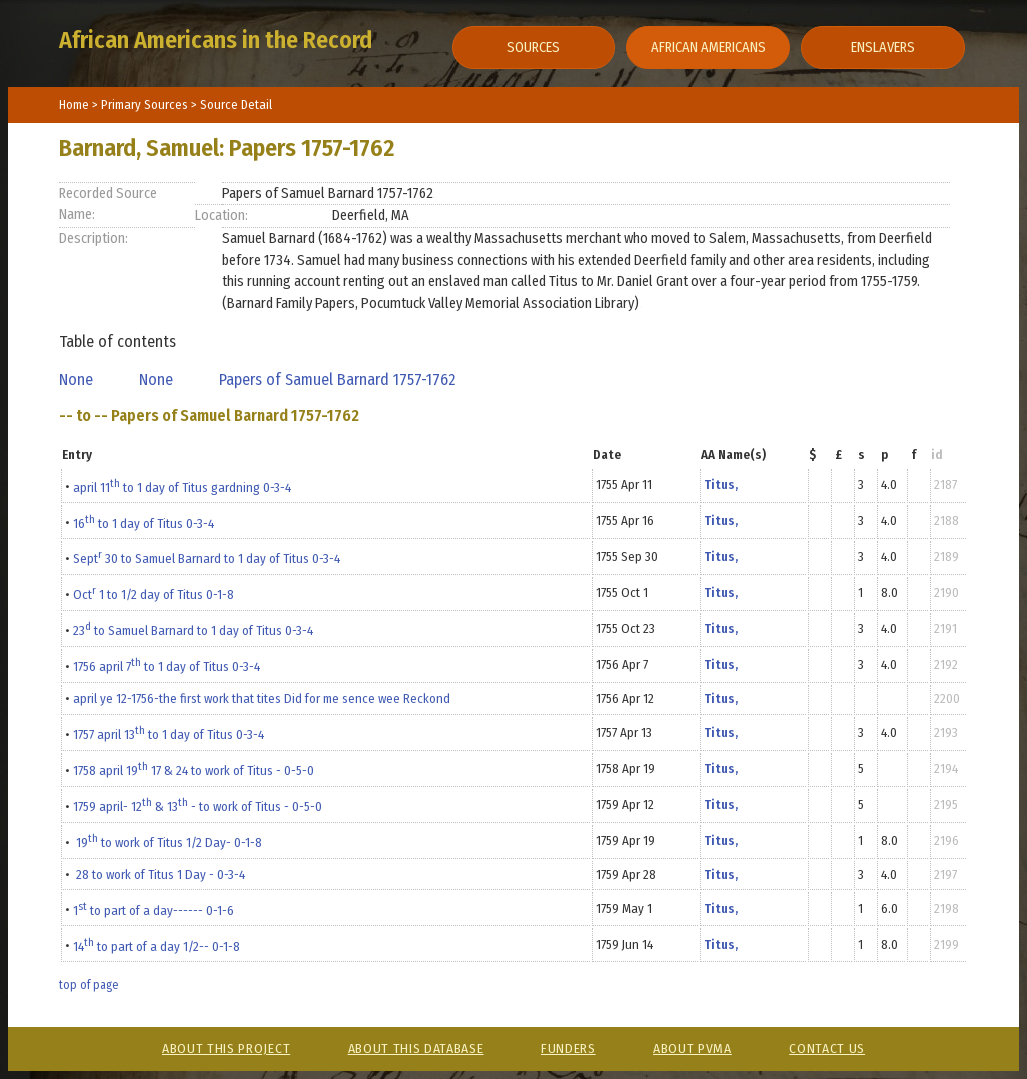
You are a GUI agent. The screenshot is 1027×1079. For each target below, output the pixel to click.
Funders (568, 1048)
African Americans (708, 47)
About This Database (416, 1048)
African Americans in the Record (215, 40)
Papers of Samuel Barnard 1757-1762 (341, 379)
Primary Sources (146, 104)
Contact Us (827, 1048)
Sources (533, 47)
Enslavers (883, 47)
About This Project (226, 1048)
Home (74, 104)
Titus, (721, 484)
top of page (88, 985)
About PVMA (692, 1048)
